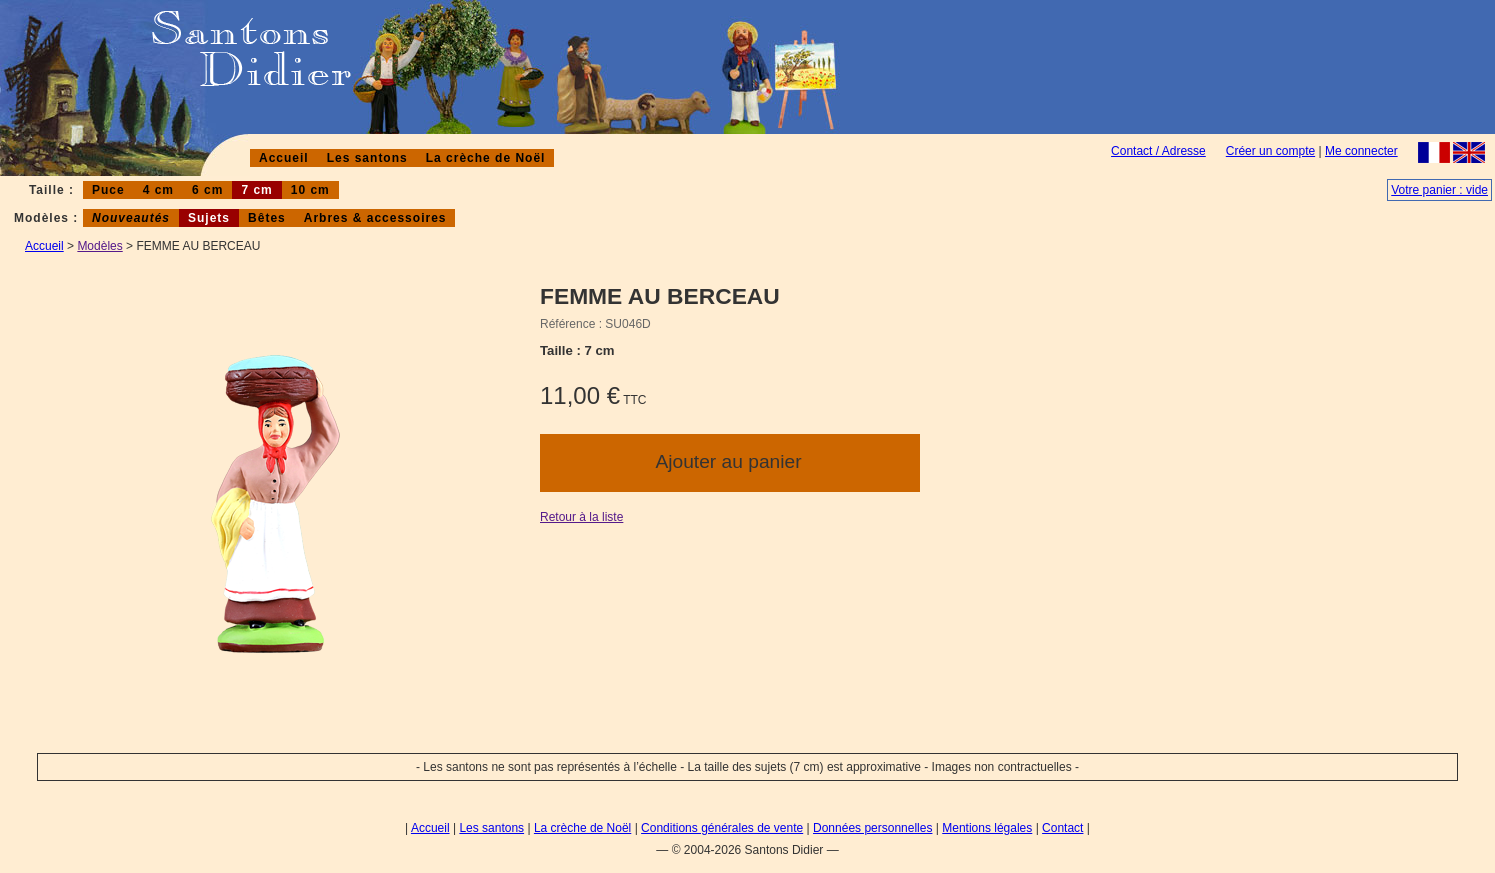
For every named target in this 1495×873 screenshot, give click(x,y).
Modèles (99, 246)
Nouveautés (131, 218)
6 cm (207, 190)
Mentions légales (987, 828)
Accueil (284, 158)
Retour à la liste (581, 517)
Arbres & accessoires (375, 218)
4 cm (158, 190)
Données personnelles (872, 828)
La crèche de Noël (486, 158)
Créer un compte (1270, 151)
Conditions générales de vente (722, 828)
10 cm (310, 190)
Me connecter (1361, 151)
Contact (1062, 828)
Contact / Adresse (1158, 151)
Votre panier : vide (1439, 190)
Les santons (367, 158)
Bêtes (267, 218)
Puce (108, 190)
